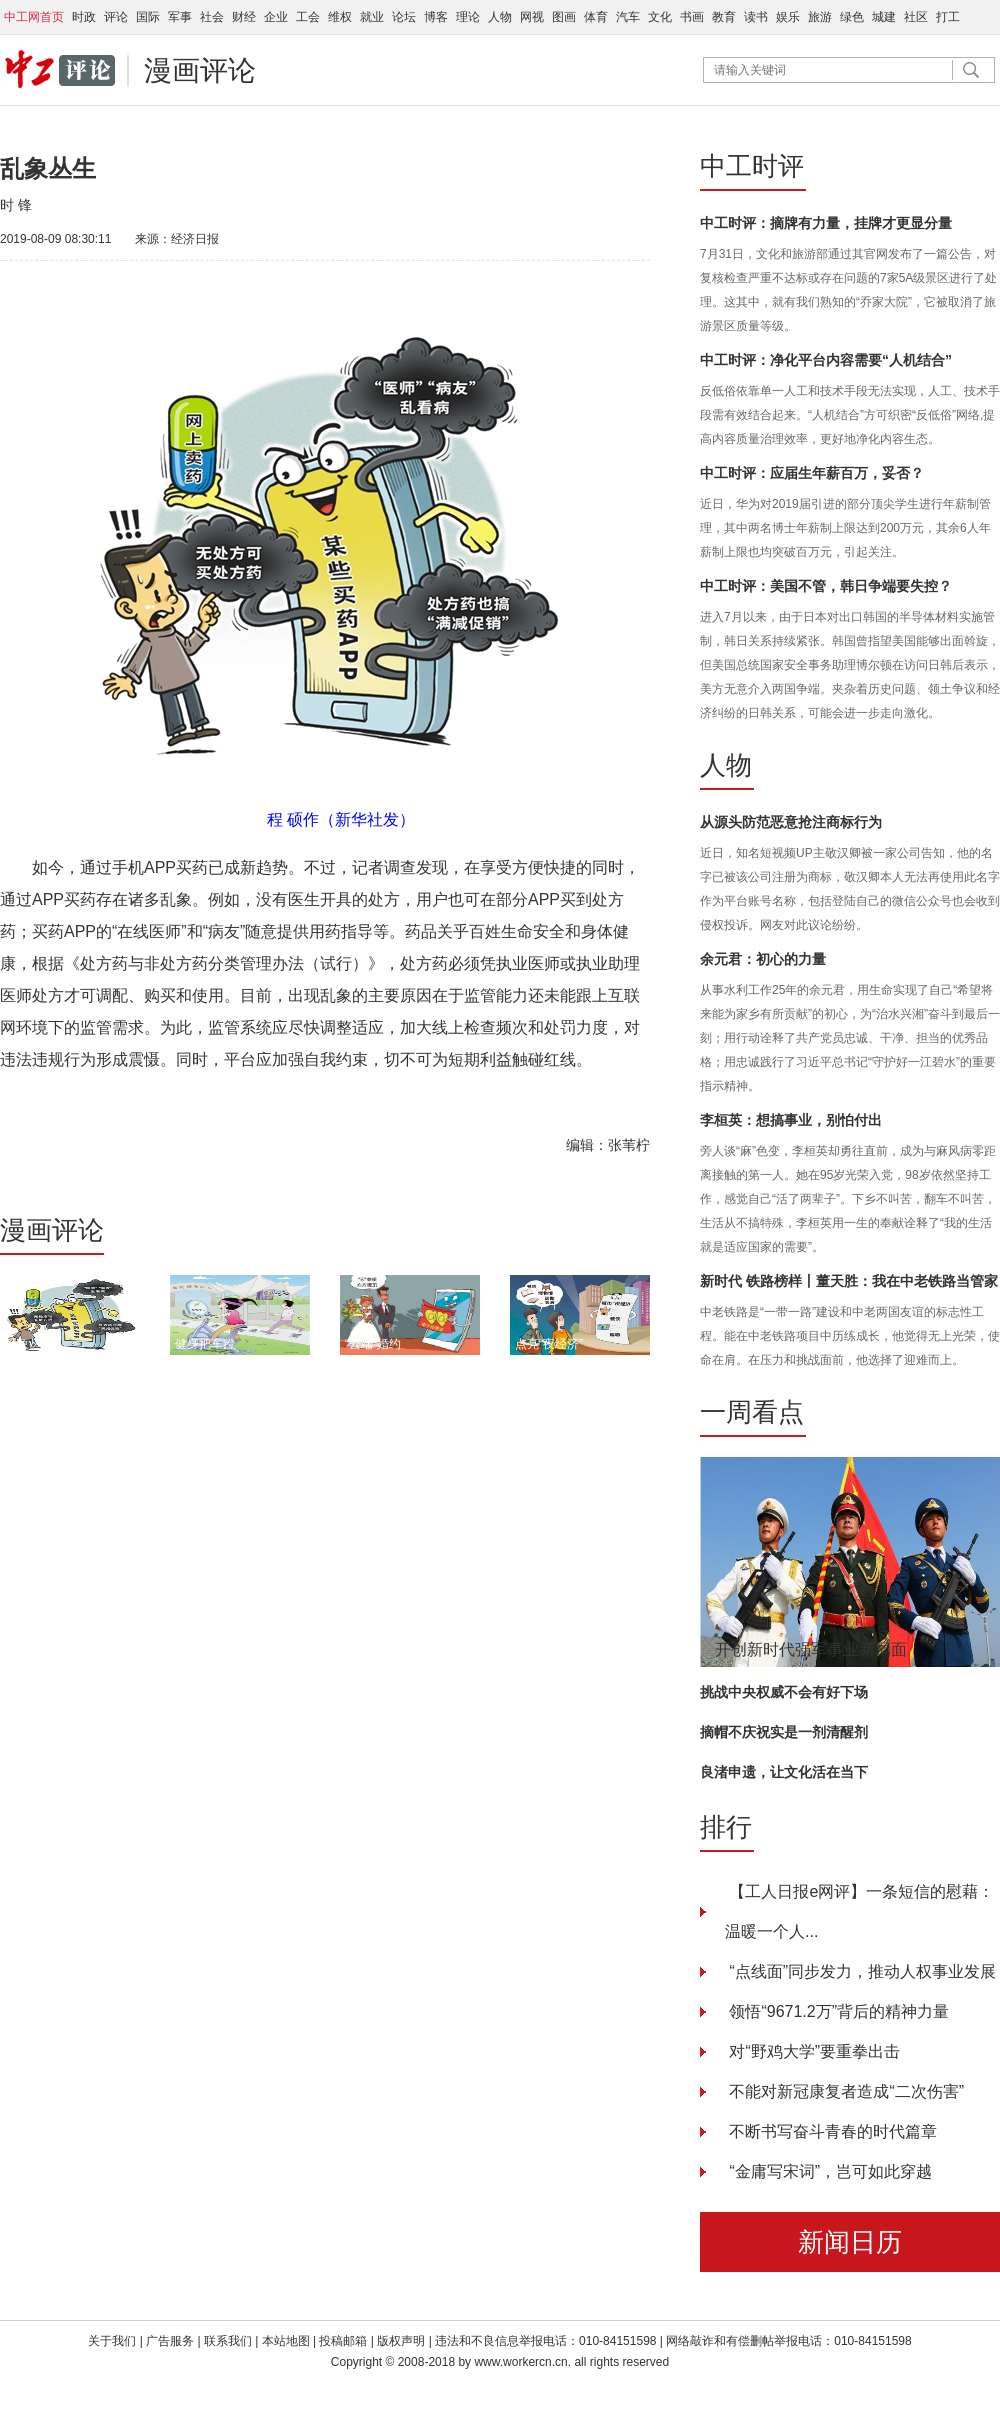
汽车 (628, 17)
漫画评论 (200, 70)
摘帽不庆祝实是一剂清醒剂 (784, 1732)
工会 (308, 17)
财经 (244, 17)
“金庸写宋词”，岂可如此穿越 (828, 2171)
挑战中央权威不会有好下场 (784, 1692)
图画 (564, 17)
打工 (948, 17)
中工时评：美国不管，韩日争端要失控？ (826, 586)
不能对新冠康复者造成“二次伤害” (844, 2091)
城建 (884, 17)
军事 (180, 17)
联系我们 (229, 2341)
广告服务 (170, 2341)
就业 (372, 17)
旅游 (820, 17)
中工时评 (752, 166)
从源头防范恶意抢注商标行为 (791, 822)
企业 (276, 17)
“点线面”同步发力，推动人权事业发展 (860, 1971)
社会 (212, 17)
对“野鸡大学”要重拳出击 (812, 2051)
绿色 (852, 17)
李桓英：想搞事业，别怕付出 (791, 1120)
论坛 (404, 17)
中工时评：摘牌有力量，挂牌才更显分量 (826, 223)
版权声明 (402, 2341)
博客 (436, 17)
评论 (116, 17)
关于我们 (112, 2341)
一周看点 (752, 1412)
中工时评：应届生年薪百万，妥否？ (812, 473)
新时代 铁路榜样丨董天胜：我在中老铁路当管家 (849, 1281)
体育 (596, 17)
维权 (340, 17)
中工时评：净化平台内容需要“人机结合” (826, 360)
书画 (692, 17)
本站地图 (286, 2341)
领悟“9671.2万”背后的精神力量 (837, 2011)
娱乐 (788, 17)
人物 (500, 17)
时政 (84, 17)
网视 (532, 17)
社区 (916, 17)
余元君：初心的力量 (763, 959)
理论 (468, 17)
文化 (660, 17)
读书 (756, 17)
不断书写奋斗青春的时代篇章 (831, 2131)
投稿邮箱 (343, 2341)
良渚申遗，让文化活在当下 (784, 1772)
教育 (724, 17)
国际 (148, 17)
